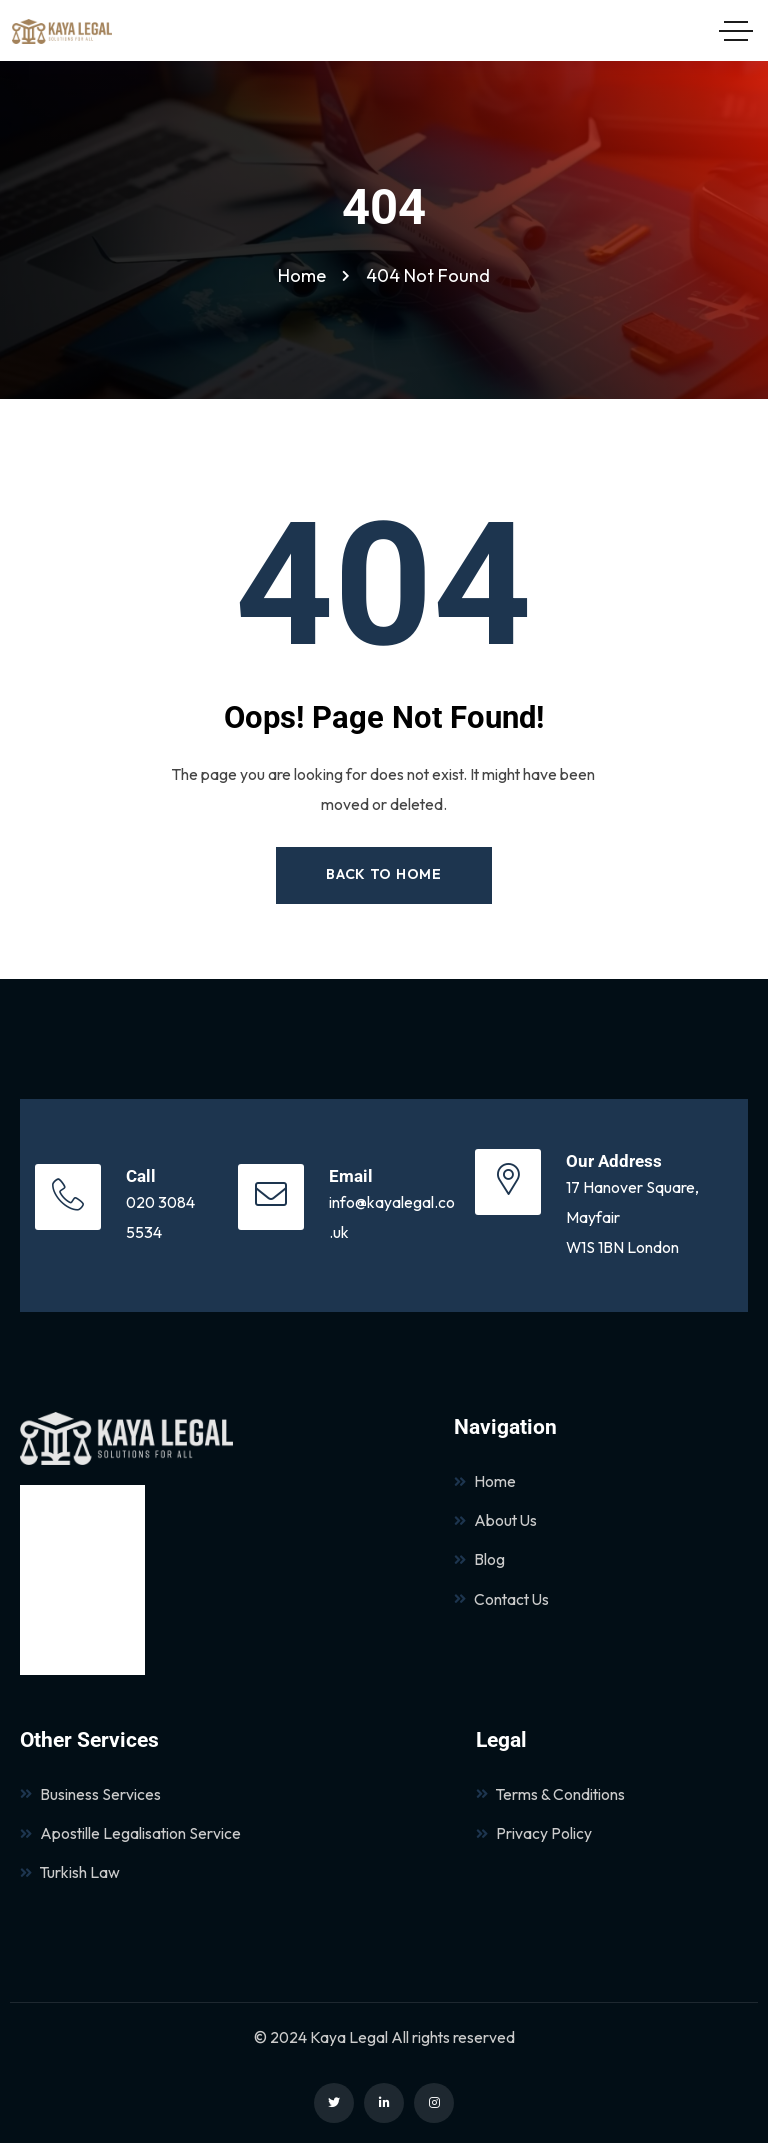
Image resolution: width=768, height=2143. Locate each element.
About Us (495, 1520)
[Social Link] (334, 2103)
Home (485, 1481)
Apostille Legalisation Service (130, 1833)
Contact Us (501, 1599)
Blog (479, 1559)
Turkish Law (70, 1872)
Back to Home (383, 874)
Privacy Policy (534, 1833)
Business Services (90, 1794)
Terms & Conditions (550, 1794)
